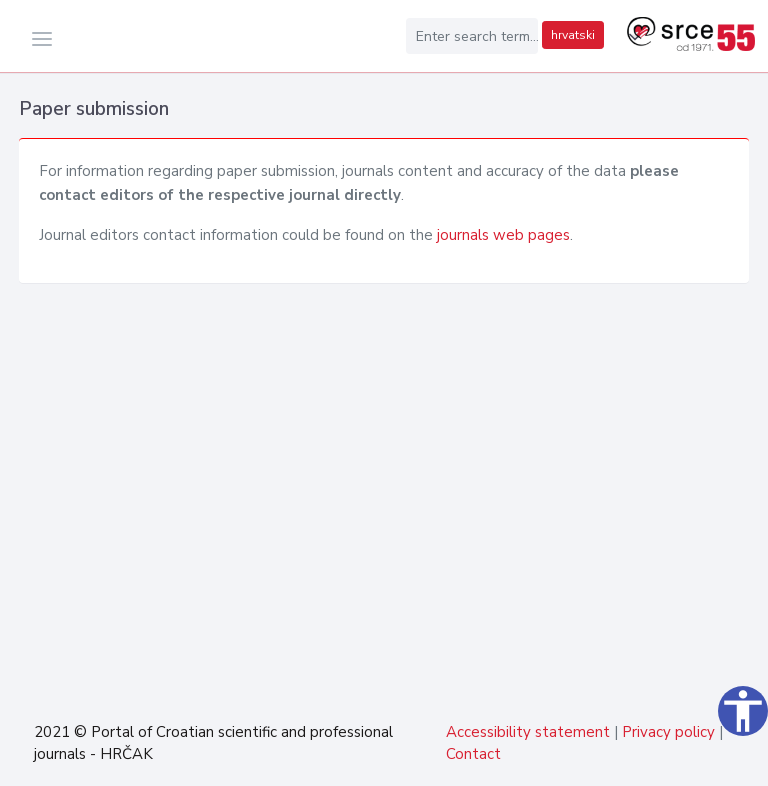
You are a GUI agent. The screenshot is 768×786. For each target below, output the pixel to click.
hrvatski (573, 35)
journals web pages (503, 235)
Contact (473, 754)
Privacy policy (668, 732)
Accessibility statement (528, 732)
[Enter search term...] (472, 36)
